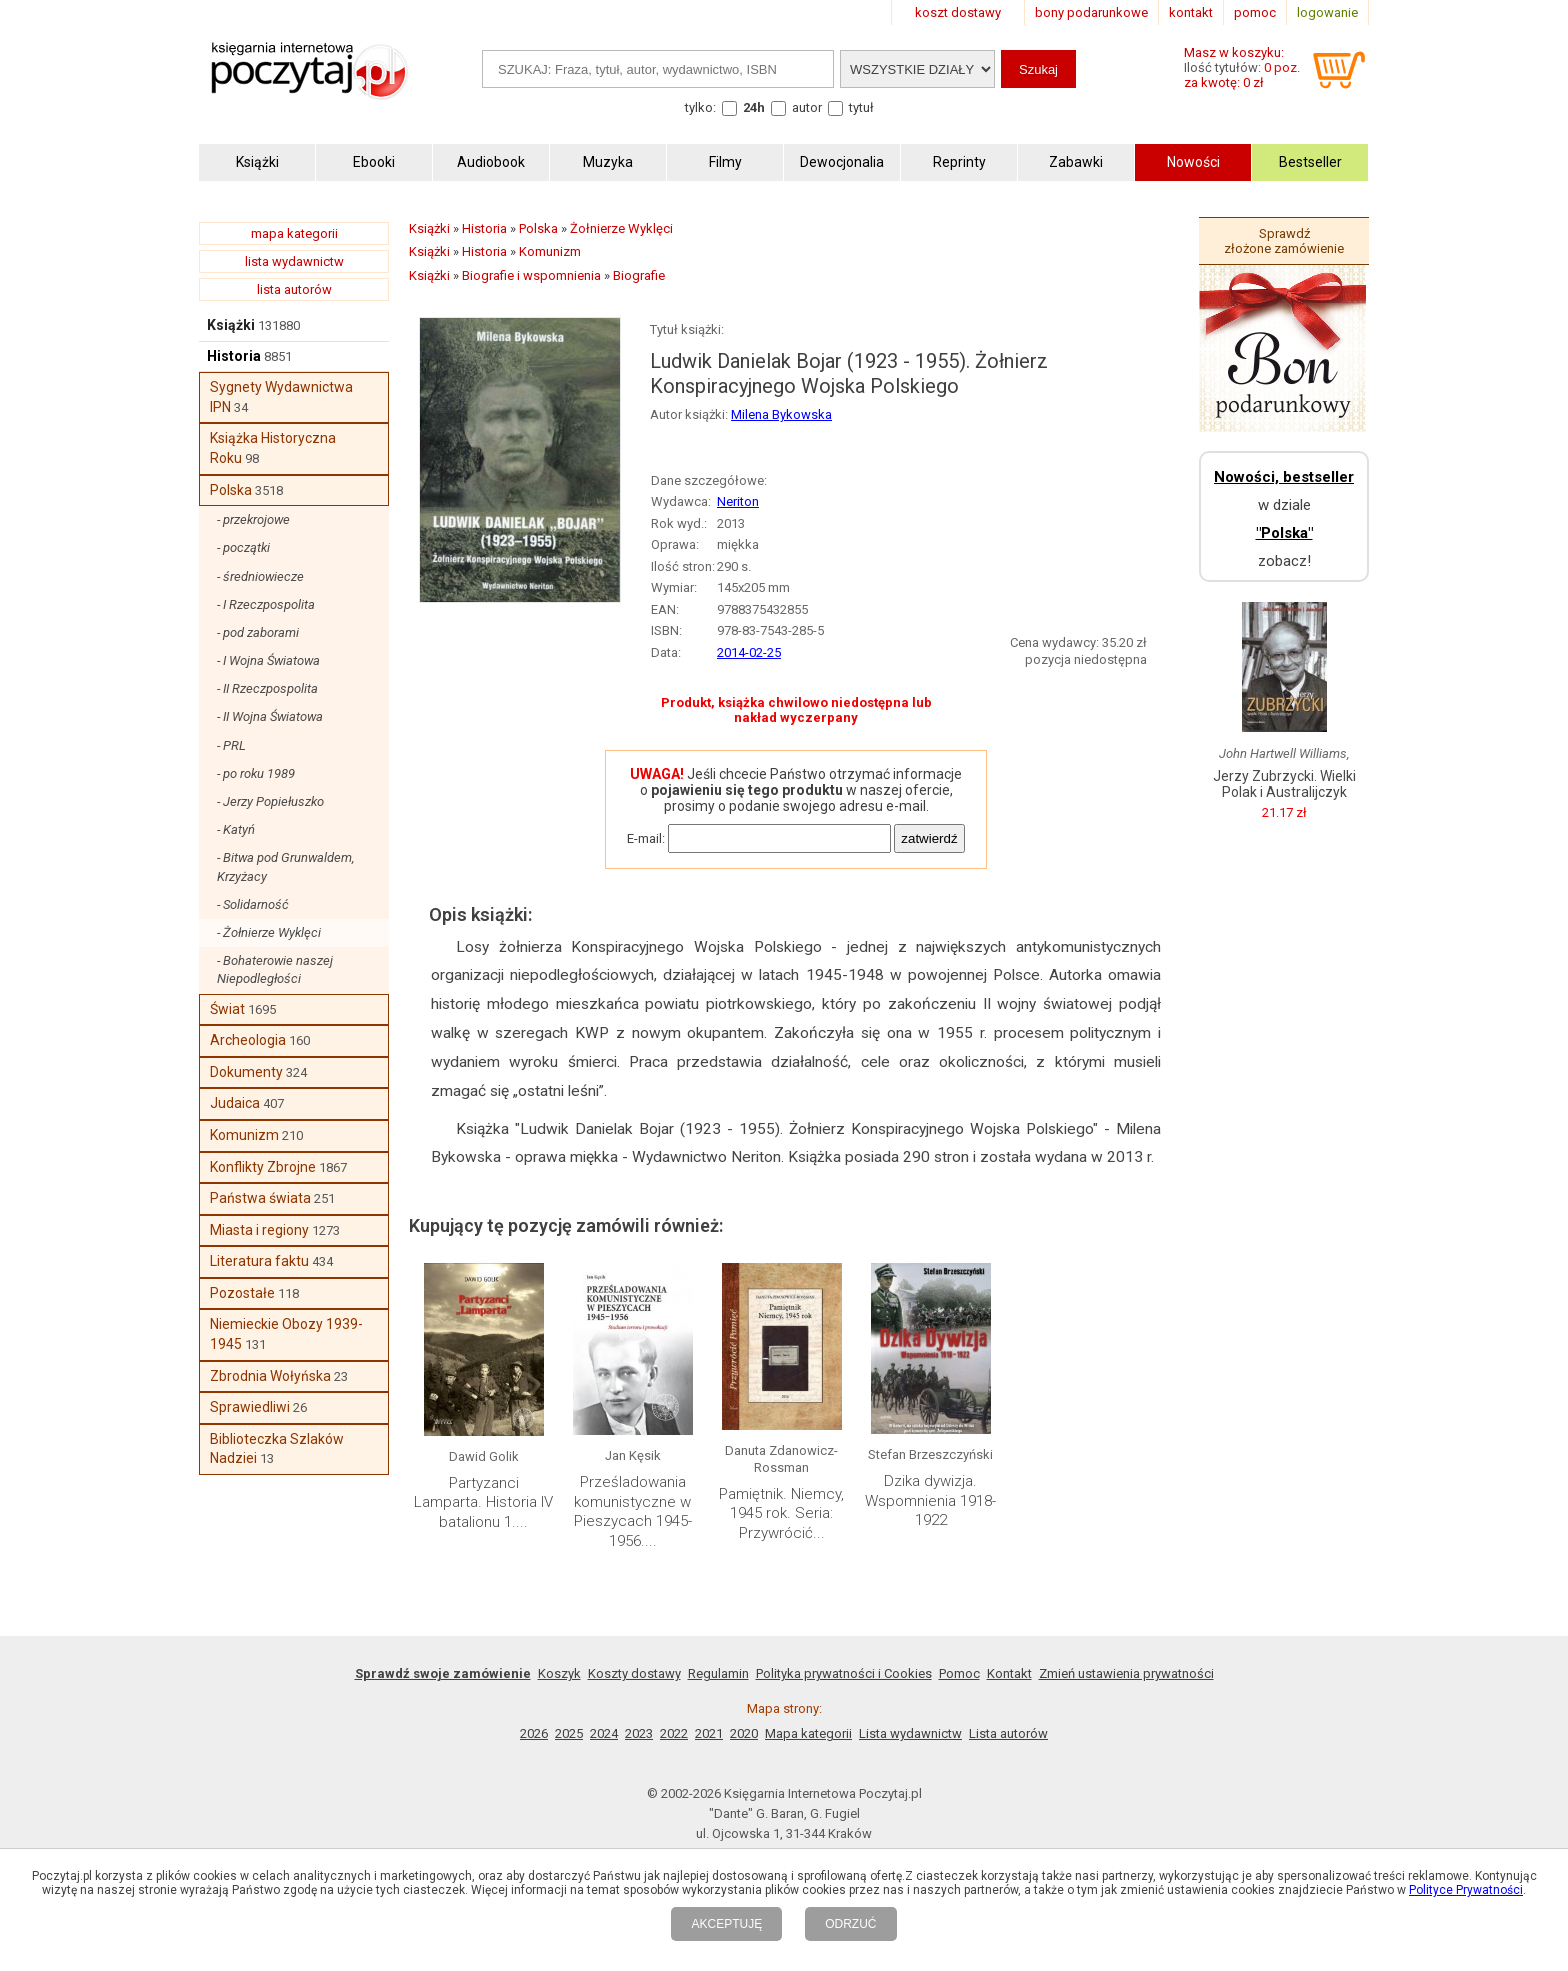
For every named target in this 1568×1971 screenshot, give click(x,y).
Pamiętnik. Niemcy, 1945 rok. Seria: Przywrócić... (781, 1513)
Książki (231, 325)
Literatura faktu (259, 1261)
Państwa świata (260, 1198)
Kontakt (1009, 1673)
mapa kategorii (294, 233)
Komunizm (244, 1135)
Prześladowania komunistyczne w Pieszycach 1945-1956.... (633, 1511)
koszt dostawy (958, 12)
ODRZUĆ (850, 1924)
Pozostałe (242, 1293)
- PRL (231, 745)
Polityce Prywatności (1466, 1890)
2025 (569, 1733)
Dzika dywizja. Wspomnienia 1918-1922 (930, 1500)
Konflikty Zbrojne (263, 1167)
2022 (674, 1733)
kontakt (1191, 12)
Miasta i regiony (259, 1230)
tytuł (861, 107)
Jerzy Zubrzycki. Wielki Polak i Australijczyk (1284, 784)
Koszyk (559, 1673)
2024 (604, 1733)
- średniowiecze (260, 576)
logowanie (1327, 12)
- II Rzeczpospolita (267, 688)
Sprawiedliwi (250, 1407)
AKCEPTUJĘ (726, 1924)
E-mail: (646, 838)
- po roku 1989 (256, 773)
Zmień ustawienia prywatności (1126, 1673)
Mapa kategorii (808, 1733)
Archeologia (248, 1040)
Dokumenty (246, 1072)
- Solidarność (253, 904)
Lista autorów (1008, 1733)
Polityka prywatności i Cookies (844, 1673)
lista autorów (294, 289)
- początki (243, 547)
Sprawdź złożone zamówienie (1284, 241)
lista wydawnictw (294, 261)
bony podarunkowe (1091, 12)
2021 (709, 1733)
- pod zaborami (258, 632)
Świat (227, 1009)
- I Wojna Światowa (268, 660)
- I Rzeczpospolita (266, 604)
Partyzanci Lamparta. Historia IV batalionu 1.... (483, 1502)
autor (807, 107)
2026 (534, 1733)
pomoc (1255, 12)
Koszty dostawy (634, 1673)
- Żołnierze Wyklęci (269, 932)
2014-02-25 (749, 652)
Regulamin (718, 1673)
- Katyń (236, 829)
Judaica (235, 1103)
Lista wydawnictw (910, 1733)
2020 (744, 1733)
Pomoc (959, 1673)
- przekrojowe (253, 519)
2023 (639, 1733)
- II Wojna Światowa (270, 716)
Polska (231, 490)
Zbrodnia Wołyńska (270, 1376)
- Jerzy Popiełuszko (270, 801)
